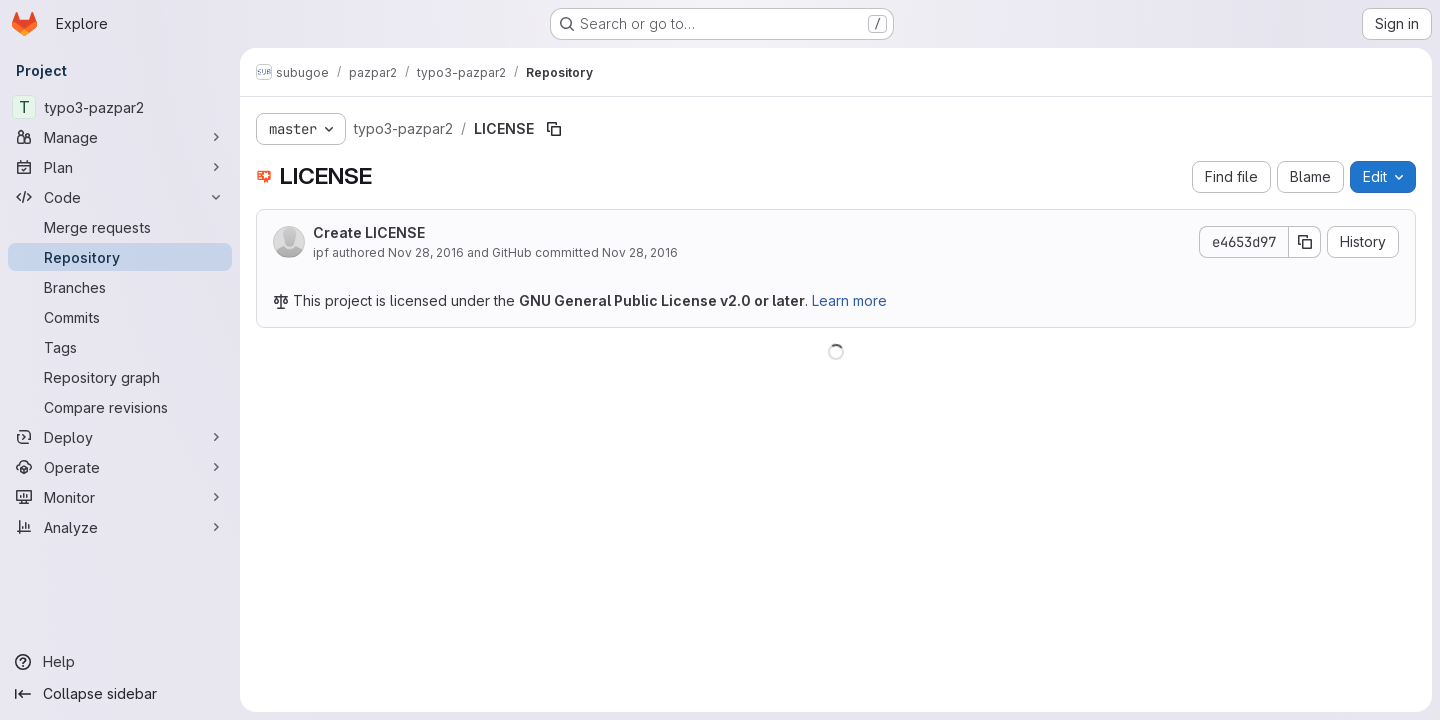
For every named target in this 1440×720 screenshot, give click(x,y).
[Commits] (120, 317)
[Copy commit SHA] (1305, 242)
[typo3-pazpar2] (120, 107)
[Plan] (120, 167)
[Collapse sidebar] (120, 694)
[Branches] (120, 287)
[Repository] (120, 257)
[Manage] (120, 137)
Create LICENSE (369, 232)
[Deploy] (120, 437)
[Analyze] (120, 527)
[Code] (120, 197)
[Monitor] (120, 497)
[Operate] (120, 467)
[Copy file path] (554, 129)
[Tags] (120, 347)
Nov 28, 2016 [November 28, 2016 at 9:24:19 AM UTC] (426, 252)
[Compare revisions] (120, 407)
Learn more (849, 300)
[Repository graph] (120, 377)
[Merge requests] (120, 227)
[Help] (120, 662)
